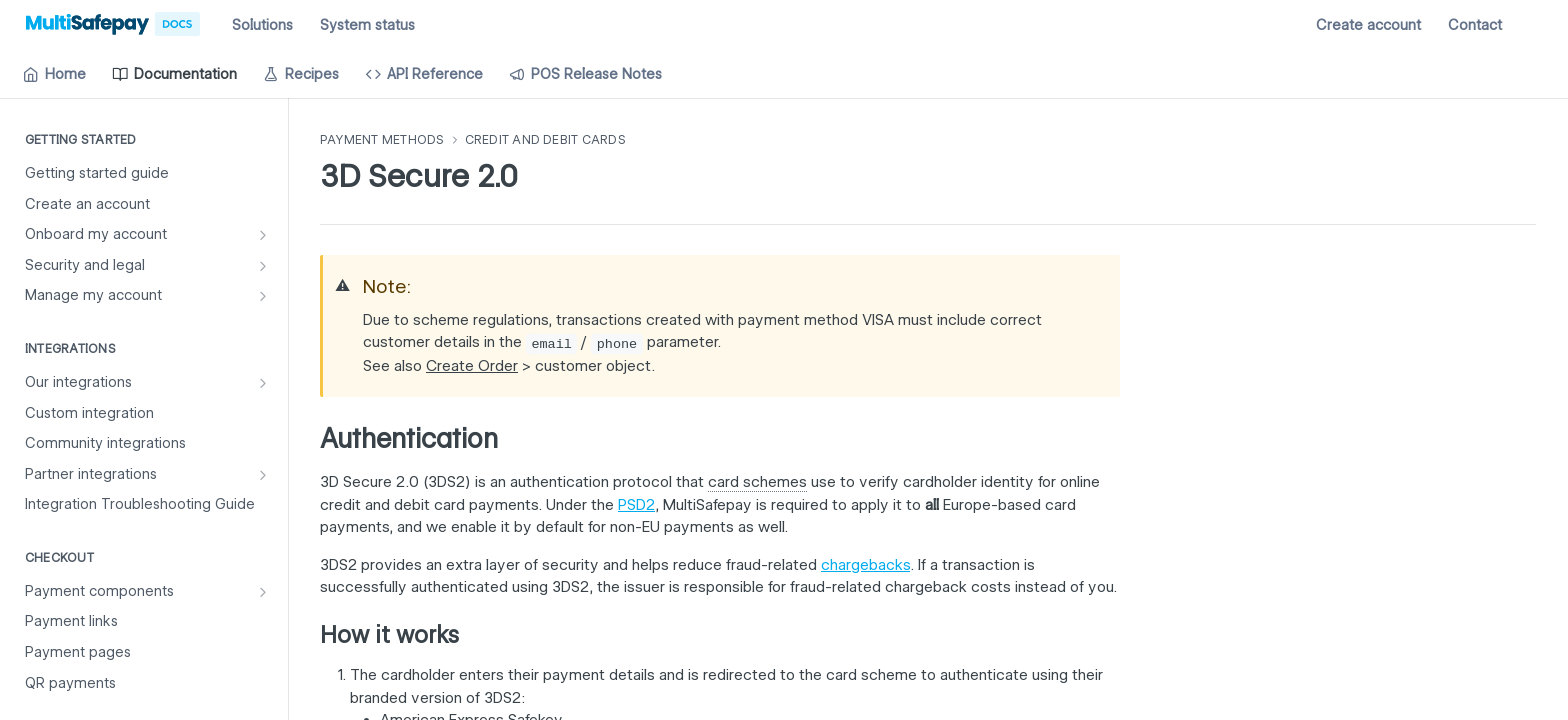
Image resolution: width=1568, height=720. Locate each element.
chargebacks (865, 565)
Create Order (472, 366)
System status (367, 25)
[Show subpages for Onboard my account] (263, 235)
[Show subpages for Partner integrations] (263, 475)
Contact (1475, 25)
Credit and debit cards (545, 139)
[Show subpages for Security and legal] (263, 266)
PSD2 (636, 505)
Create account (1368, 25)
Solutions (262, 25)
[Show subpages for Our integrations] (263, 383)
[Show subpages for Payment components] (263, 592)
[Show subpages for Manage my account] (263, 296)
